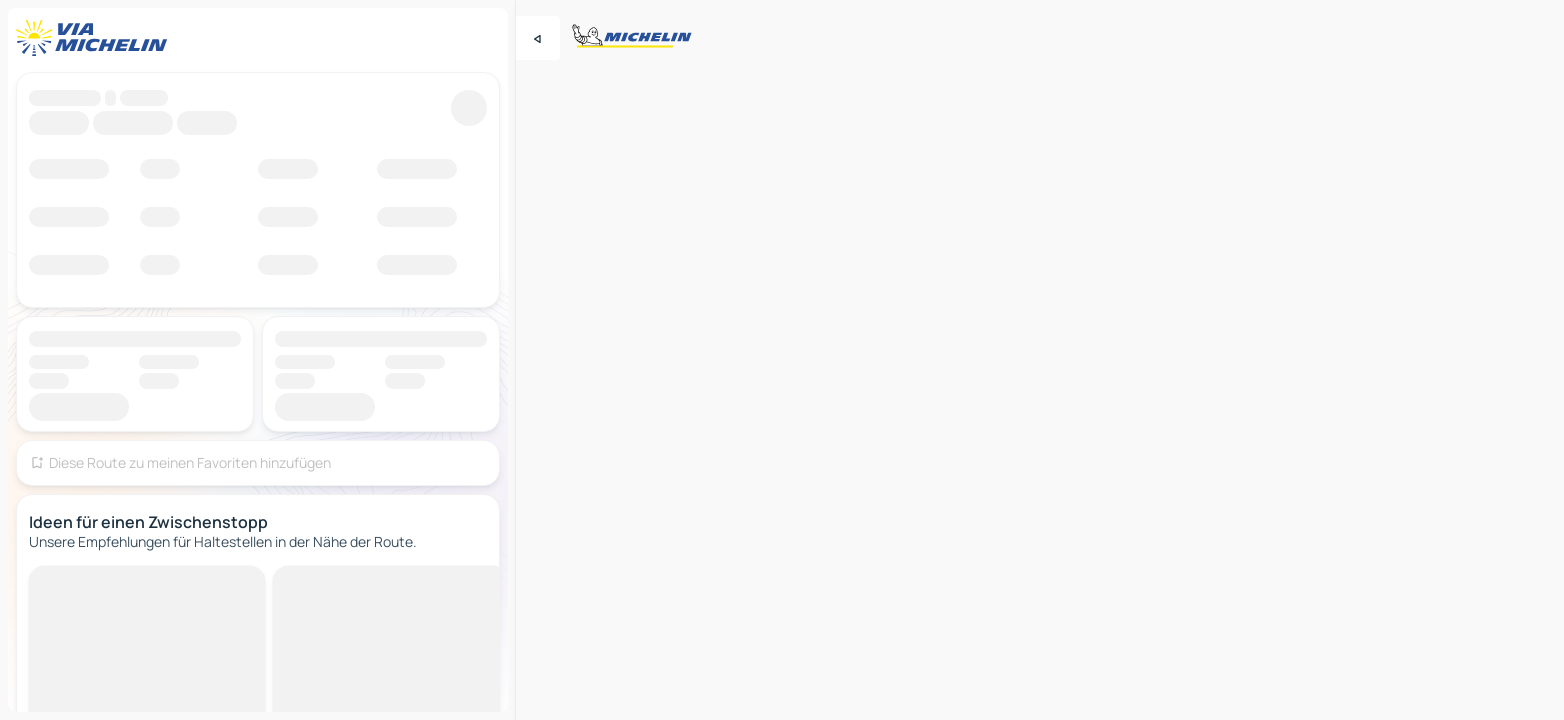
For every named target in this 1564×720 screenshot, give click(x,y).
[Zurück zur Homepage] (96, 38)
